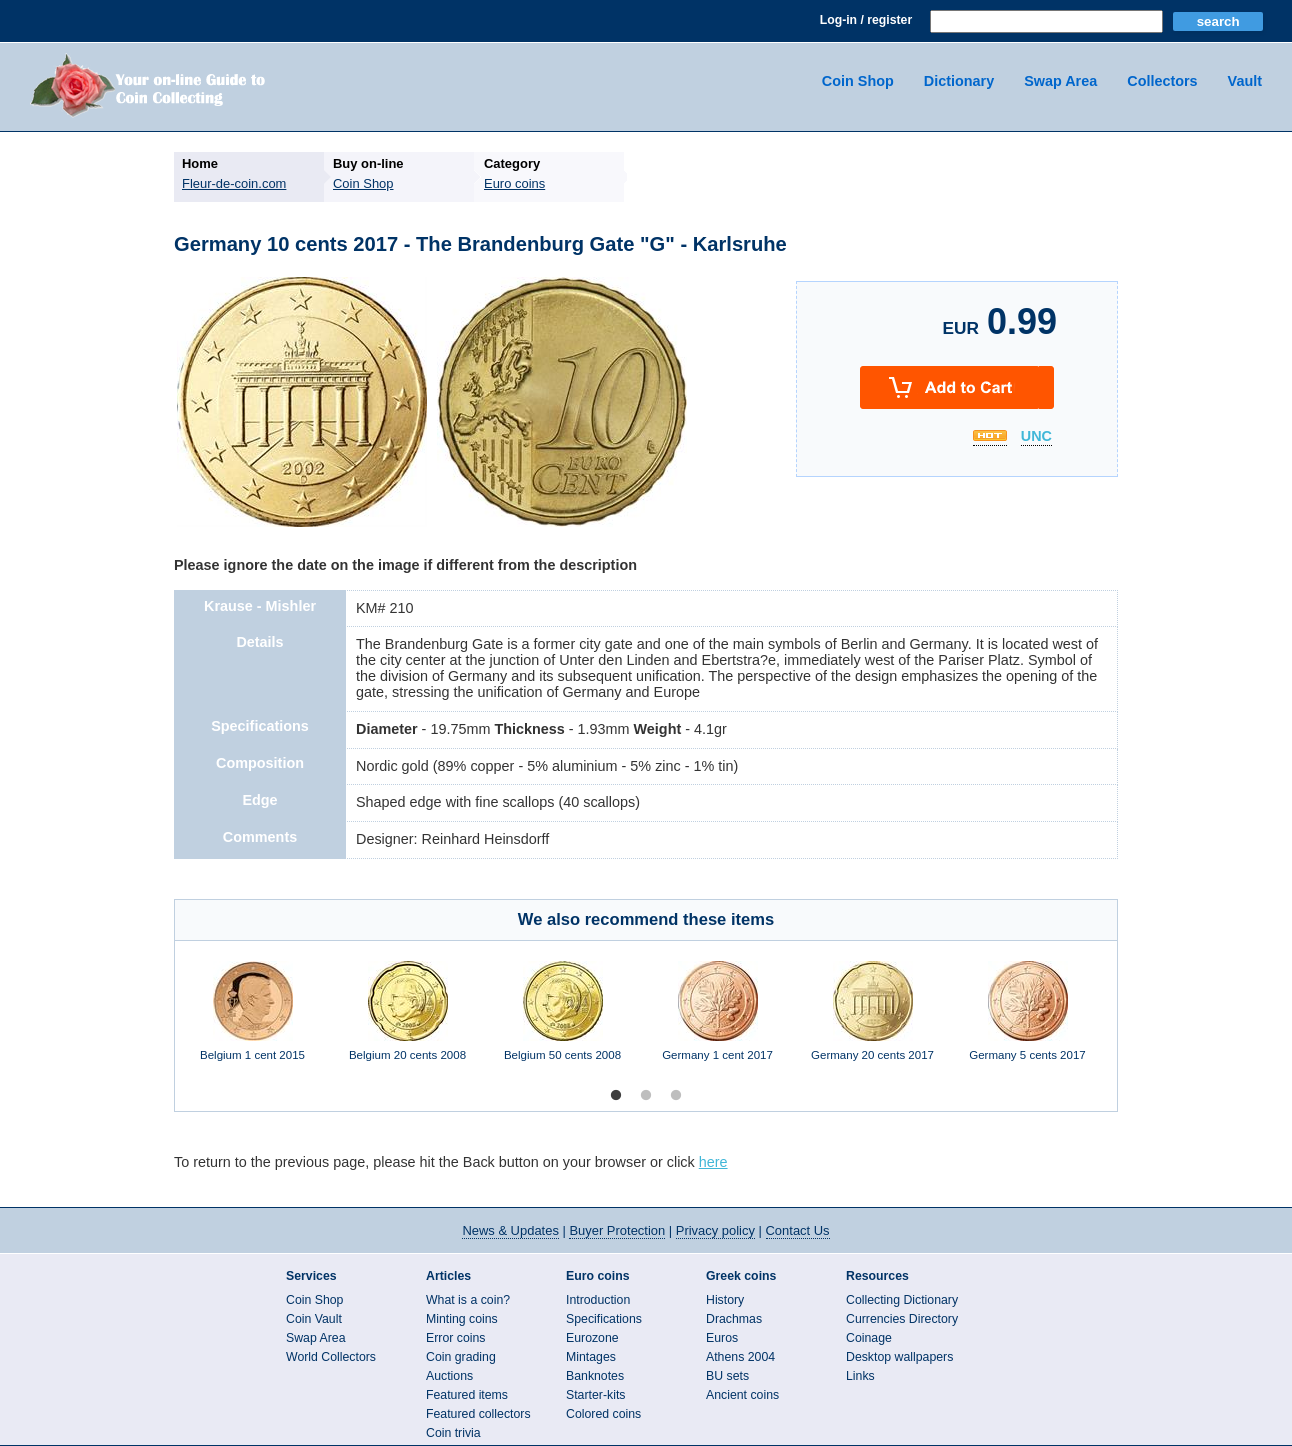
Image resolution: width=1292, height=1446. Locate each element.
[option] (252, 1021)
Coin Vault (314, 1319)
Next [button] (1132, 1021)
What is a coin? (468, 1300)
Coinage (869, 1338)
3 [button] (676, 1096)
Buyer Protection (617, 1230)
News (510, 1230)
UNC (1036, 437)
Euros (722, 1338)
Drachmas (734, 1319)
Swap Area (1060, 81)
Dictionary (959, 81)
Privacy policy (715, 1230)
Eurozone (592, 1338)
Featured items (467, 1395)
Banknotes (595, 1376)
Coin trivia (453, 1433)
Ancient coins (742, 1395)
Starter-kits (595, 1395)
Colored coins (603, 1414)
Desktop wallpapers (899, 1357)
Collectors (1162, 81)
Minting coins (462, 1319)
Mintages (591, 1357)
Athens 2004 (740, 1357)
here (713, 1162)
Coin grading (461, 1357)
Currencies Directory (902, 1319)
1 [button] (616, 1096)
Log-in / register (866, 20)
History (725, 1300)
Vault (1245, 81)
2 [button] (646, 1096)
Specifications (604, 1319)
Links (860, 1376)
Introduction (598, 1300)
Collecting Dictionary (902, 1300)
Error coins (455, 1338)
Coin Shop (858, 81)
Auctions (449, 1376)
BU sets (727, 1376)
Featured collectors (478, 1414)
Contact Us (798, 1230)
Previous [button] (160, 1021)
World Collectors (331, 1357)
